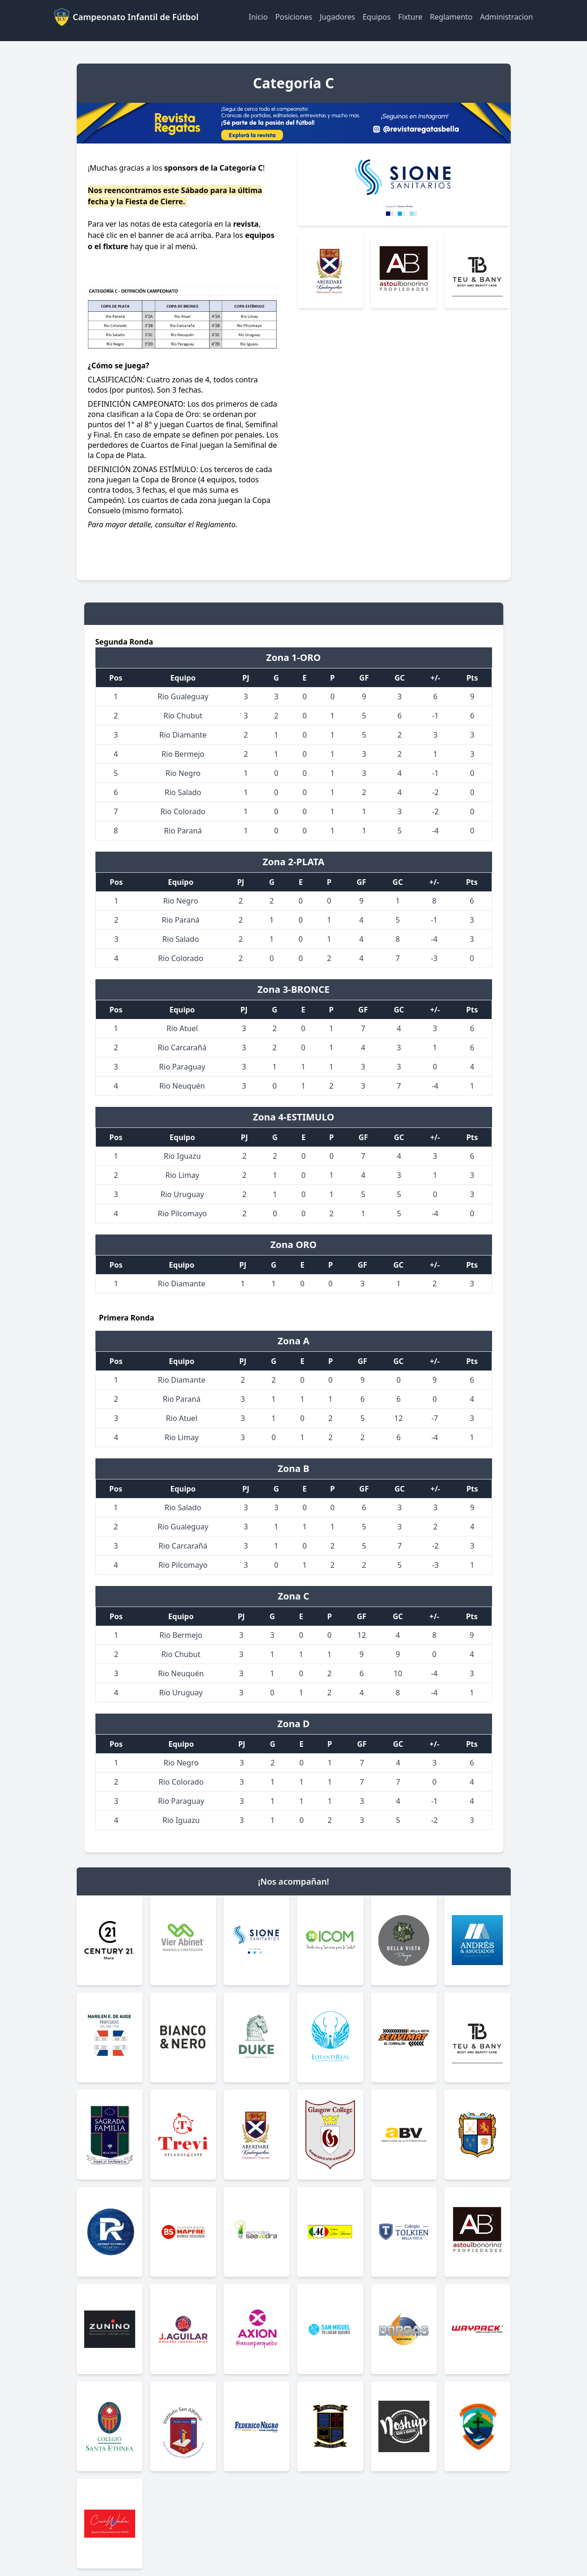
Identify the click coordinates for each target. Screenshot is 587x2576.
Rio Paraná (183, 830)
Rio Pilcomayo (182, 1213)
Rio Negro (183, 773)
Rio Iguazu (182, 1156)
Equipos (376, 17)
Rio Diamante (182, 735)
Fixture (410, 17)
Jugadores (337, 17)
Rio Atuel (182, 1028)
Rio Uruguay (182, 1194)
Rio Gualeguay (183, 696)
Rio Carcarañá (182, 1047)
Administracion (506, 17)
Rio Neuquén (182, 1086)
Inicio (258, 17)
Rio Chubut (183, 715)
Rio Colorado (182, 811)
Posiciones (293, 17)
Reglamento (451, 17)
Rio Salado (183, 792)
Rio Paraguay (182, 1067)
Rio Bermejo (182, 754)
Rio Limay (183, 1175)
